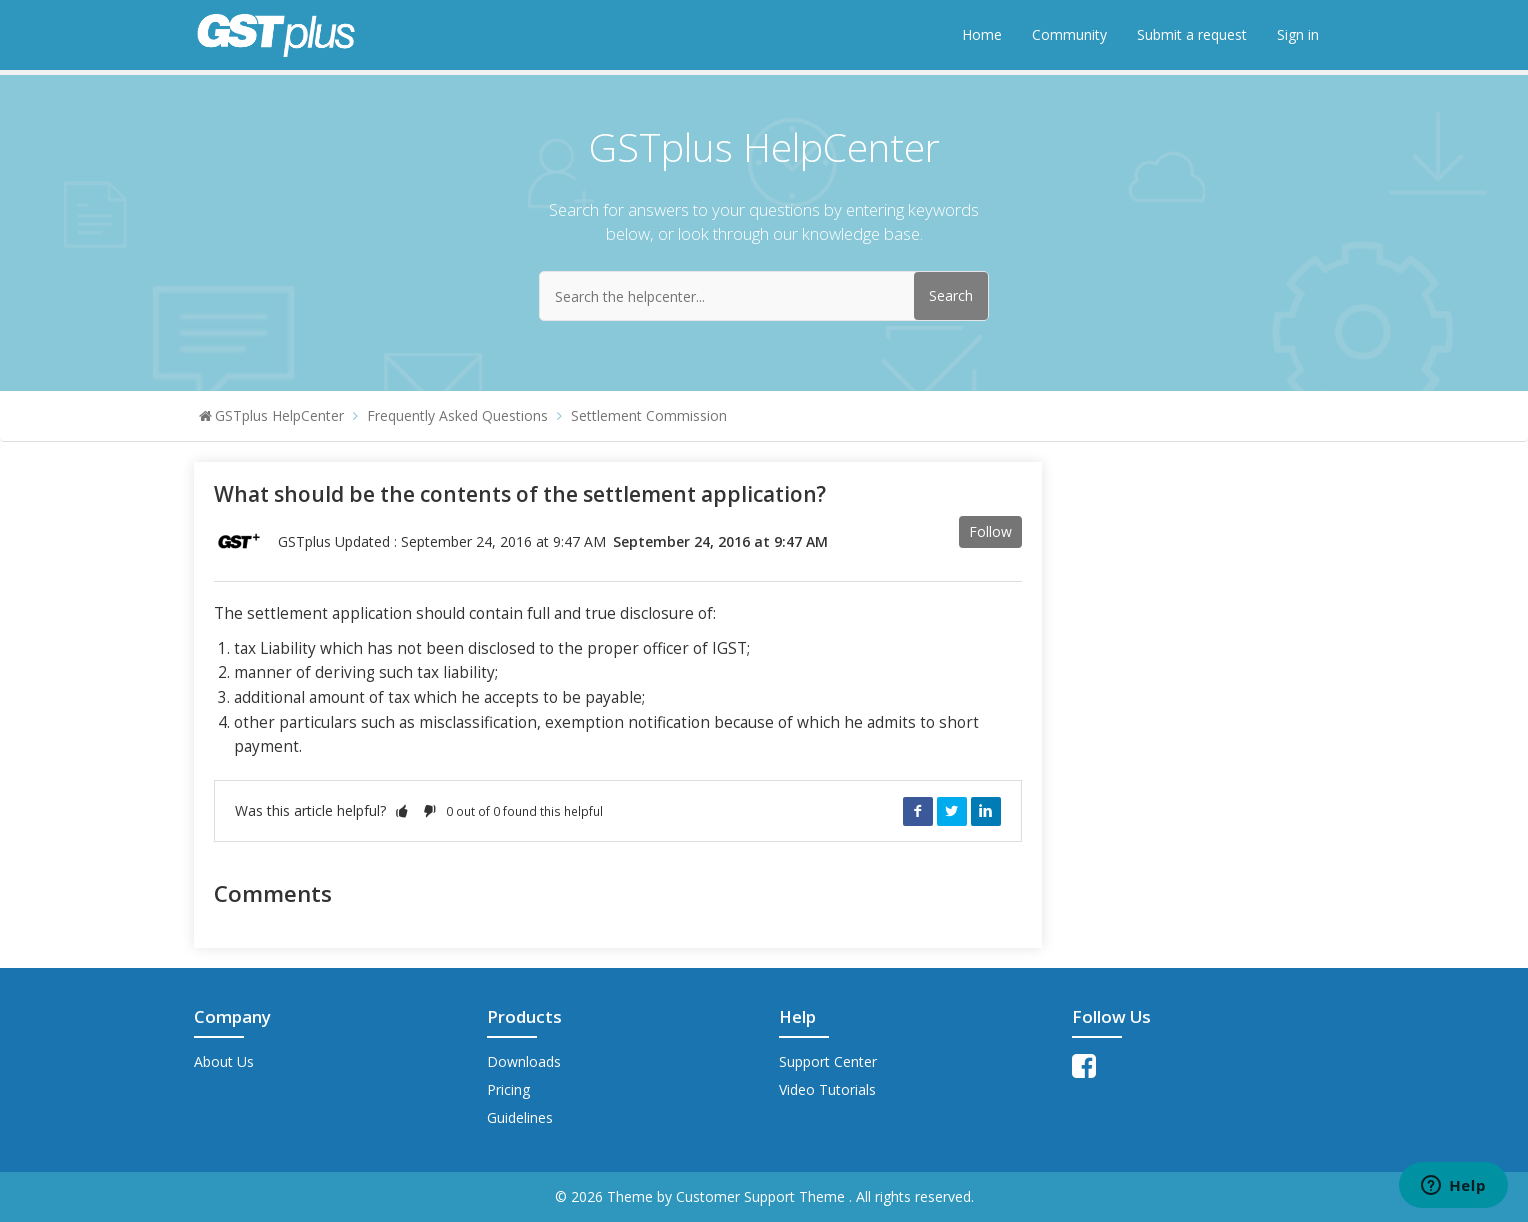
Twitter (952, 811)
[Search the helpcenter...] (764, 296)
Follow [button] (990, 531)
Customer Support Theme (762, 1196)
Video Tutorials (827, 1089)
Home (982, 34)
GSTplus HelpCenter (279, 415)
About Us (224, 1061)
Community (1069, 34)
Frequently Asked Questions (457, 415)
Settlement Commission (649, 415)
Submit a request (1192, 34)
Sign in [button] (1298, 34)
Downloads (524, 1061)
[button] (402, 810)
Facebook (918, 811)
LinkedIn (986, 811)
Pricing (508, 1089)
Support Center (828, 1061)
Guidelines (520, 1117)
